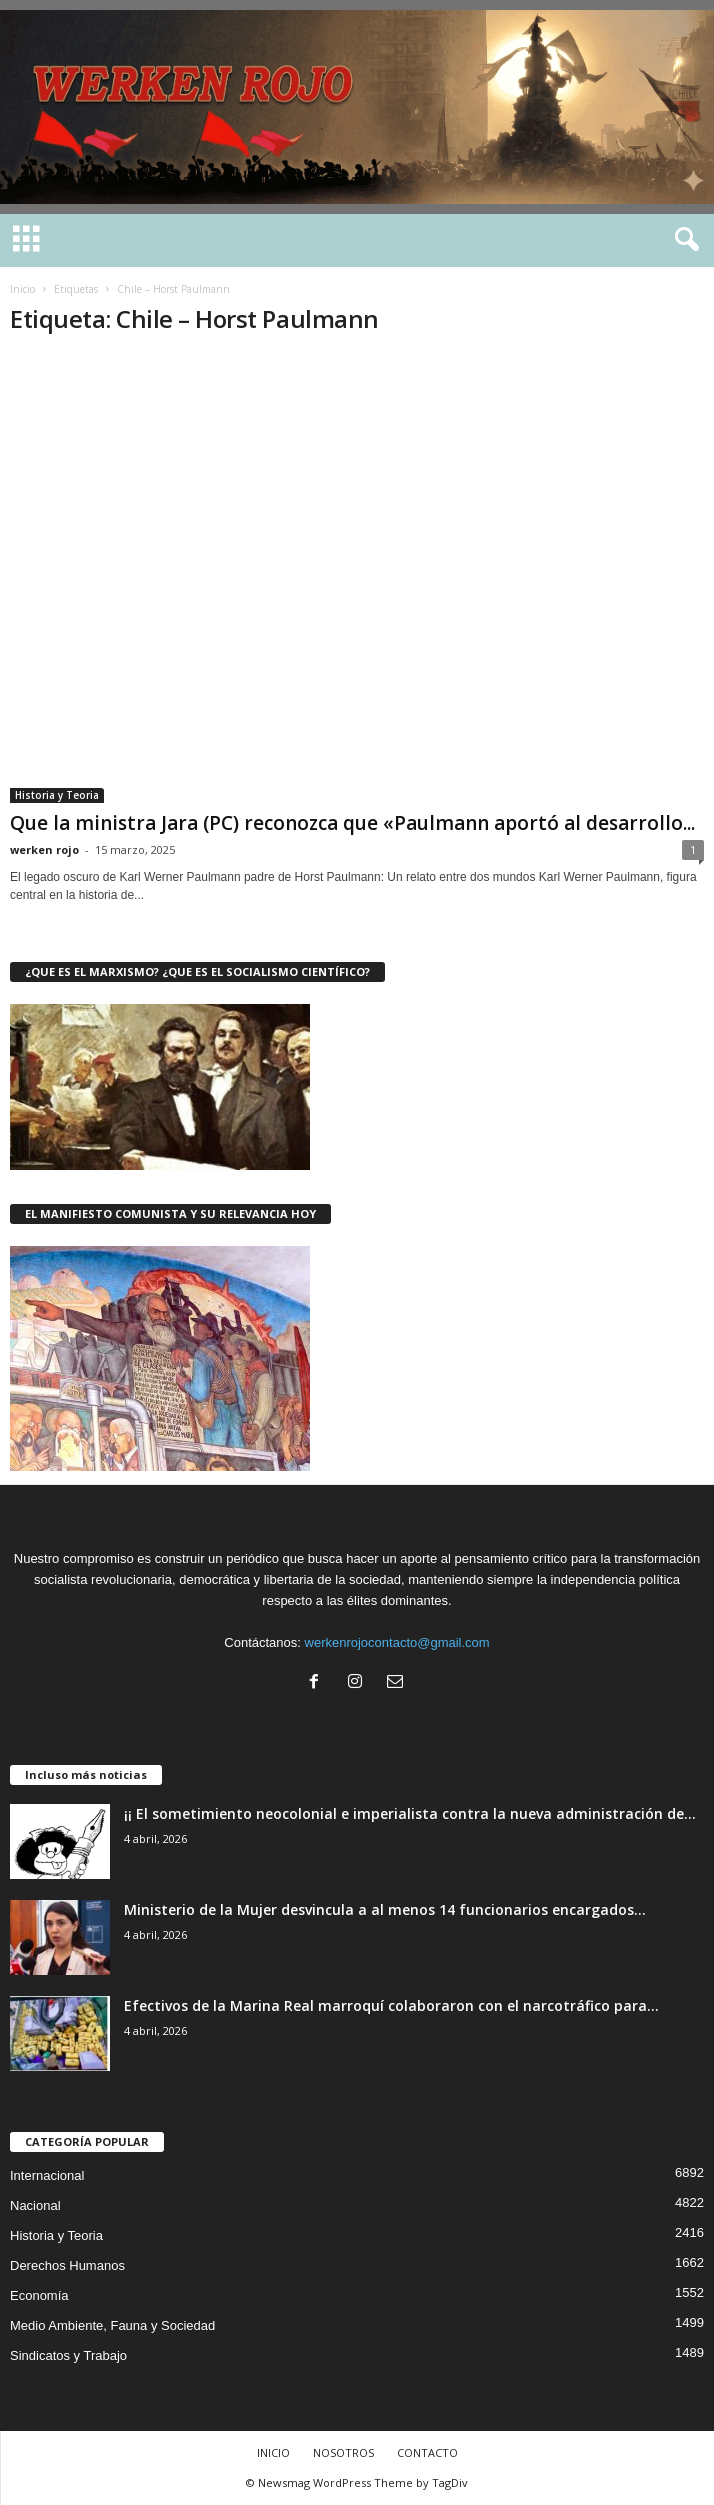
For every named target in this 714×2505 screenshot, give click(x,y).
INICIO (273, 2452)
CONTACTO (427, 2452)
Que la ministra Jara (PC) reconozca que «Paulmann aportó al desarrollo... (352, 823)
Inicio (22, 289)
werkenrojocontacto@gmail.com (397, 1642)
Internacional (47, 2175)
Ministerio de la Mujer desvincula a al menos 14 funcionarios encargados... (385, 1909)
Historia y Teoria (57, 795)
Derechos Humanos (67, 2265)
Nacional (35, 2205)
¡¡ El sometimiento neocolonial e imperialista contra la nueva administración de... (410, 1813)
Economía (39, 2295)
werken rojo (44, 849)
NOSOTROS (343, 2452)
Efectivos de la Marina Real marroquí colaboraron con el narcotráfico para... (391, 2005)
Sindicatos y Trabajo (68, 2355)
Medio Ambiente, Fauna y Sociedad (112, 2325)
